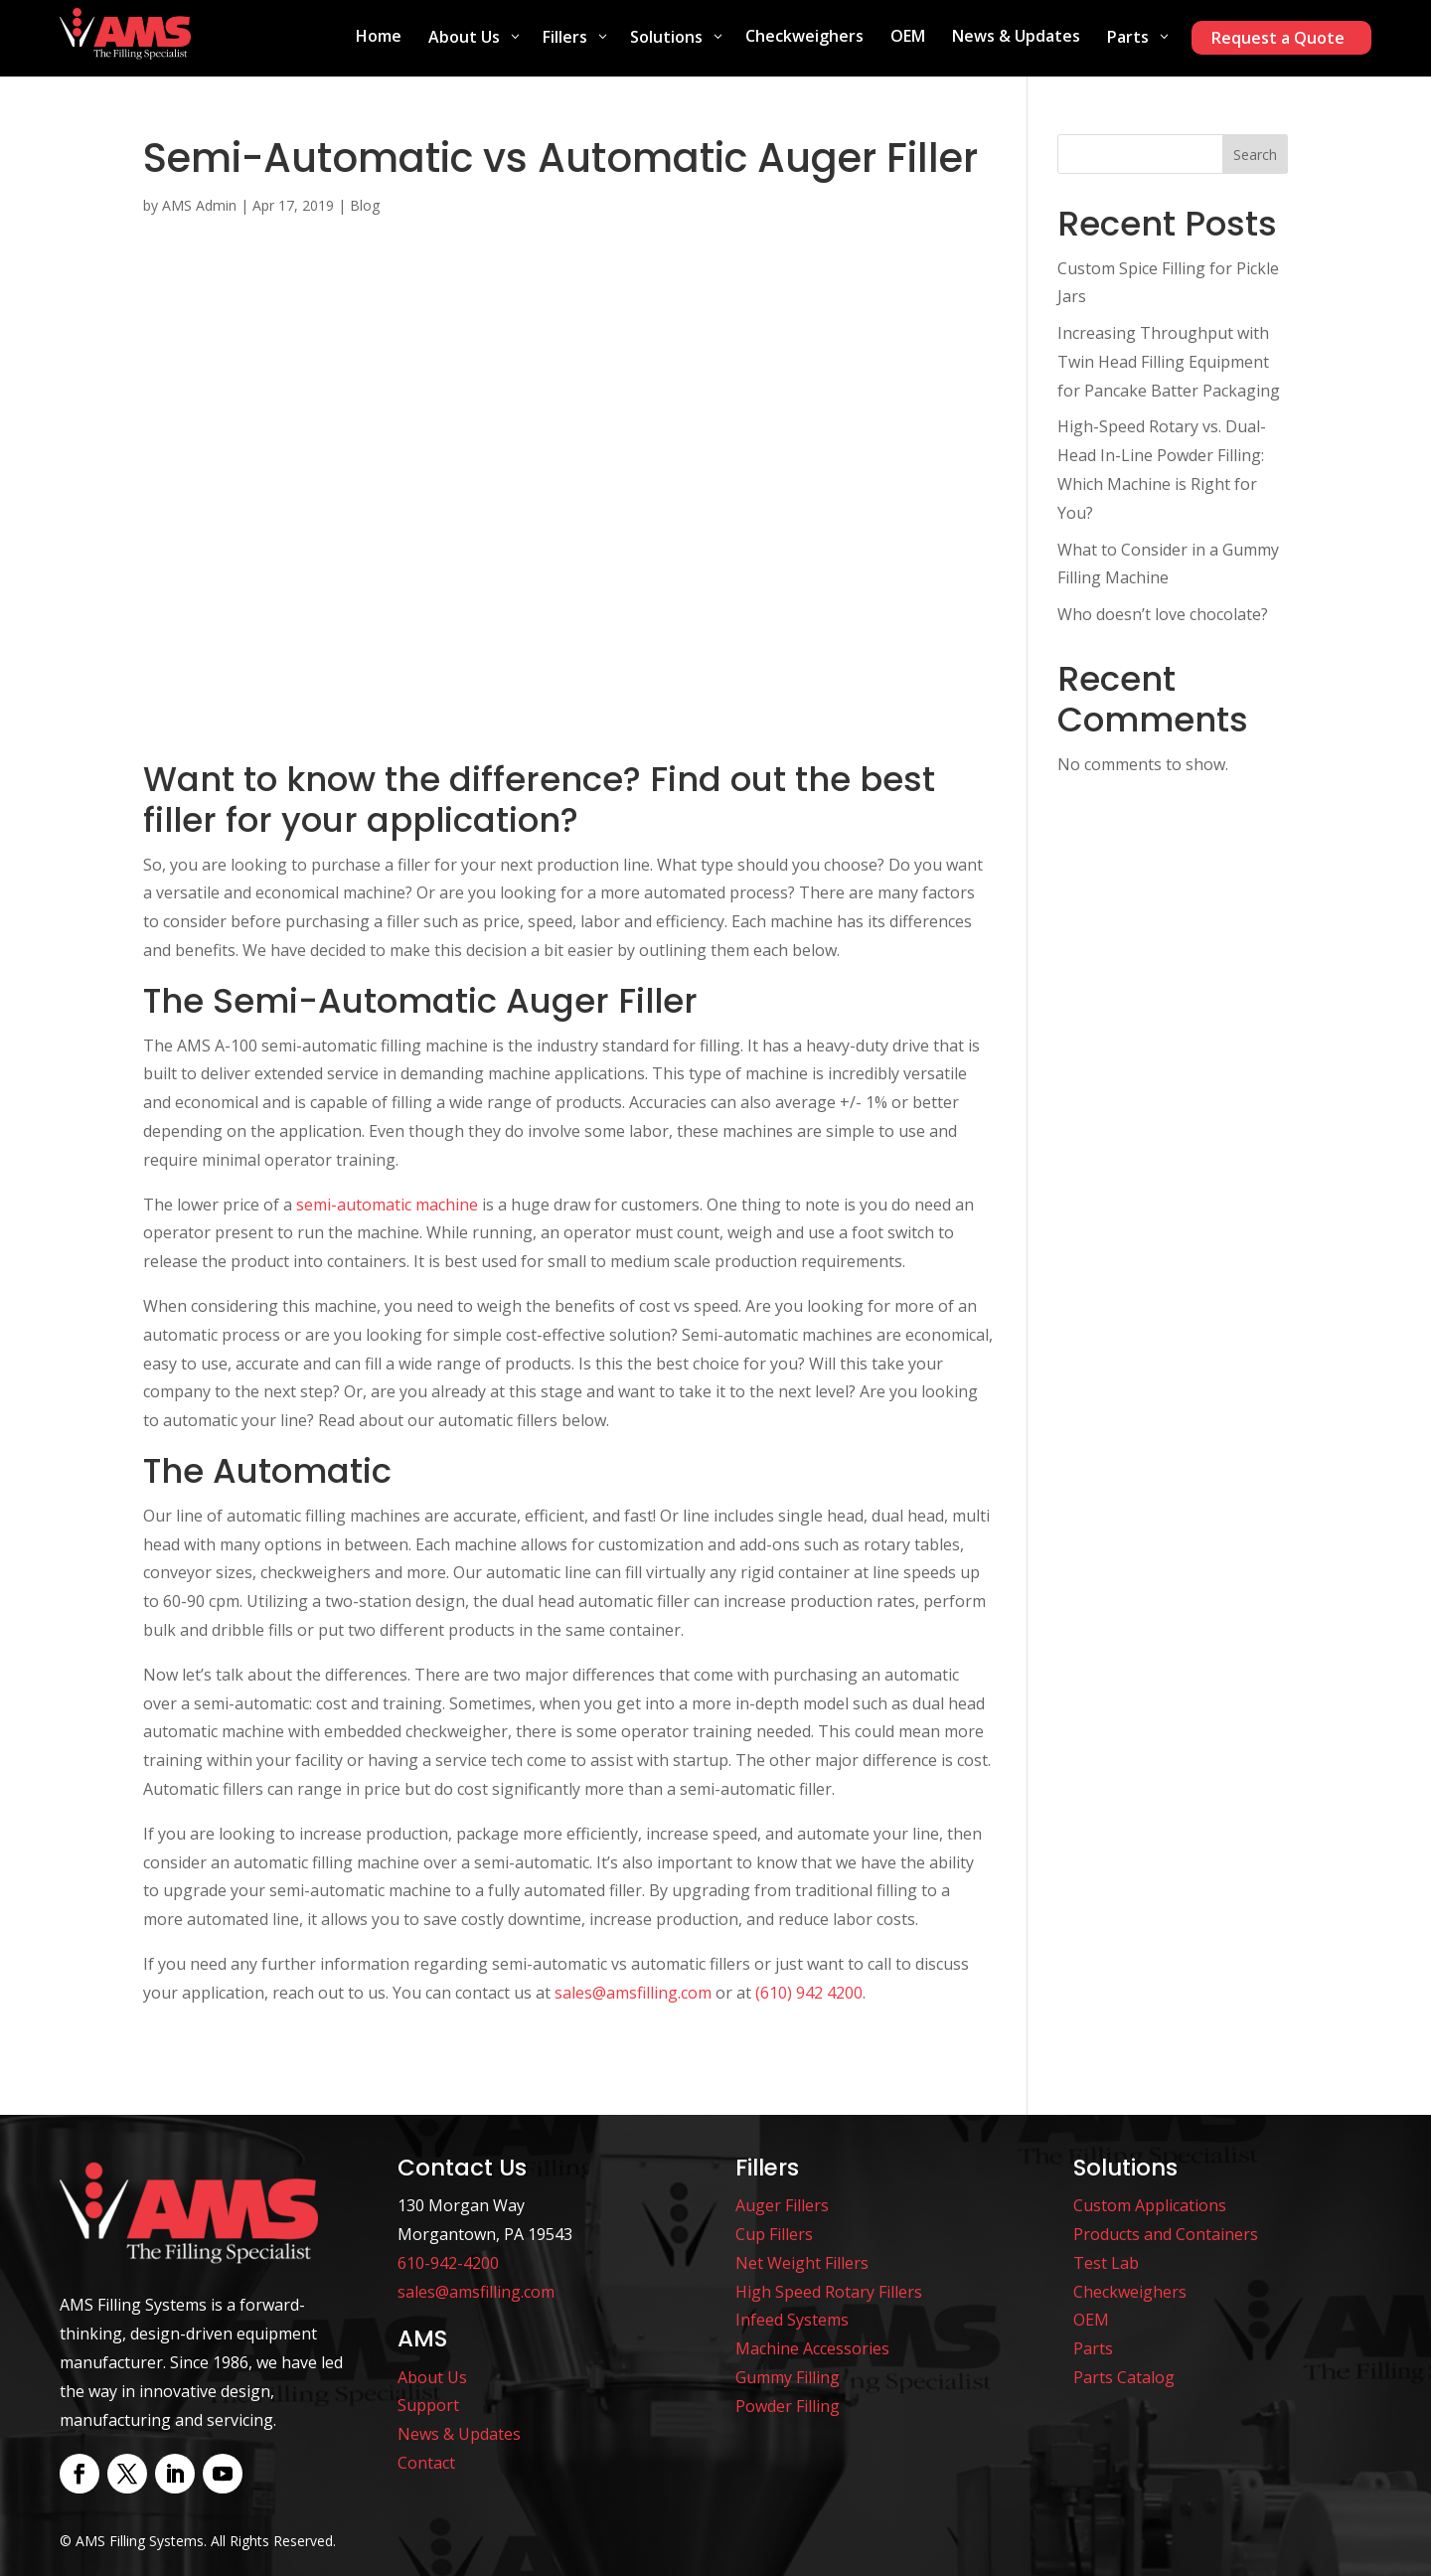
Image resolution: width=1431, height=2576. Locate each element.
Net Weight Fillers (802, 2263)
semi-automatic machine (387, 1204)
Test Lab (1106, 2263)
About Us (432, 2377)
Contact (426, 2463)
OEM (1091, 2320)
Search (1255, 154)
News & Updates (459, 2434)
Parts (1093, 2348)
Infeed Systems (792, 2320)
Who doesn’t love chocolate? (1162, 614)
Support (428, 2405)
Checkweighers (1130, 2292)
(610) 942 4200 (809, 1993)
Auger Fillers (782, 2205)
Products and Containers (1165, 2234)
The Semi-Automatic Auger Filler (420, 1001)
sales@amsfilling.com (633, 1993)
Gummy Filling (787, 2377)
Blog (365, 205)
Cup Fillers (774, 2234)
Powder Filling (787, 2406)
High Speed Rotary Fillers (828, 2292)
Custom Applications (1149, 2205)
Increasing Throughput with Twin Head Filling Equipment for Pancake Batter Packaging (1168, 362)
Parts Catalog (1124, 2377)
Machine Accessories (812, 2348)
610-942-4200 (448, 2263)
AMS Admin (199, 205)
